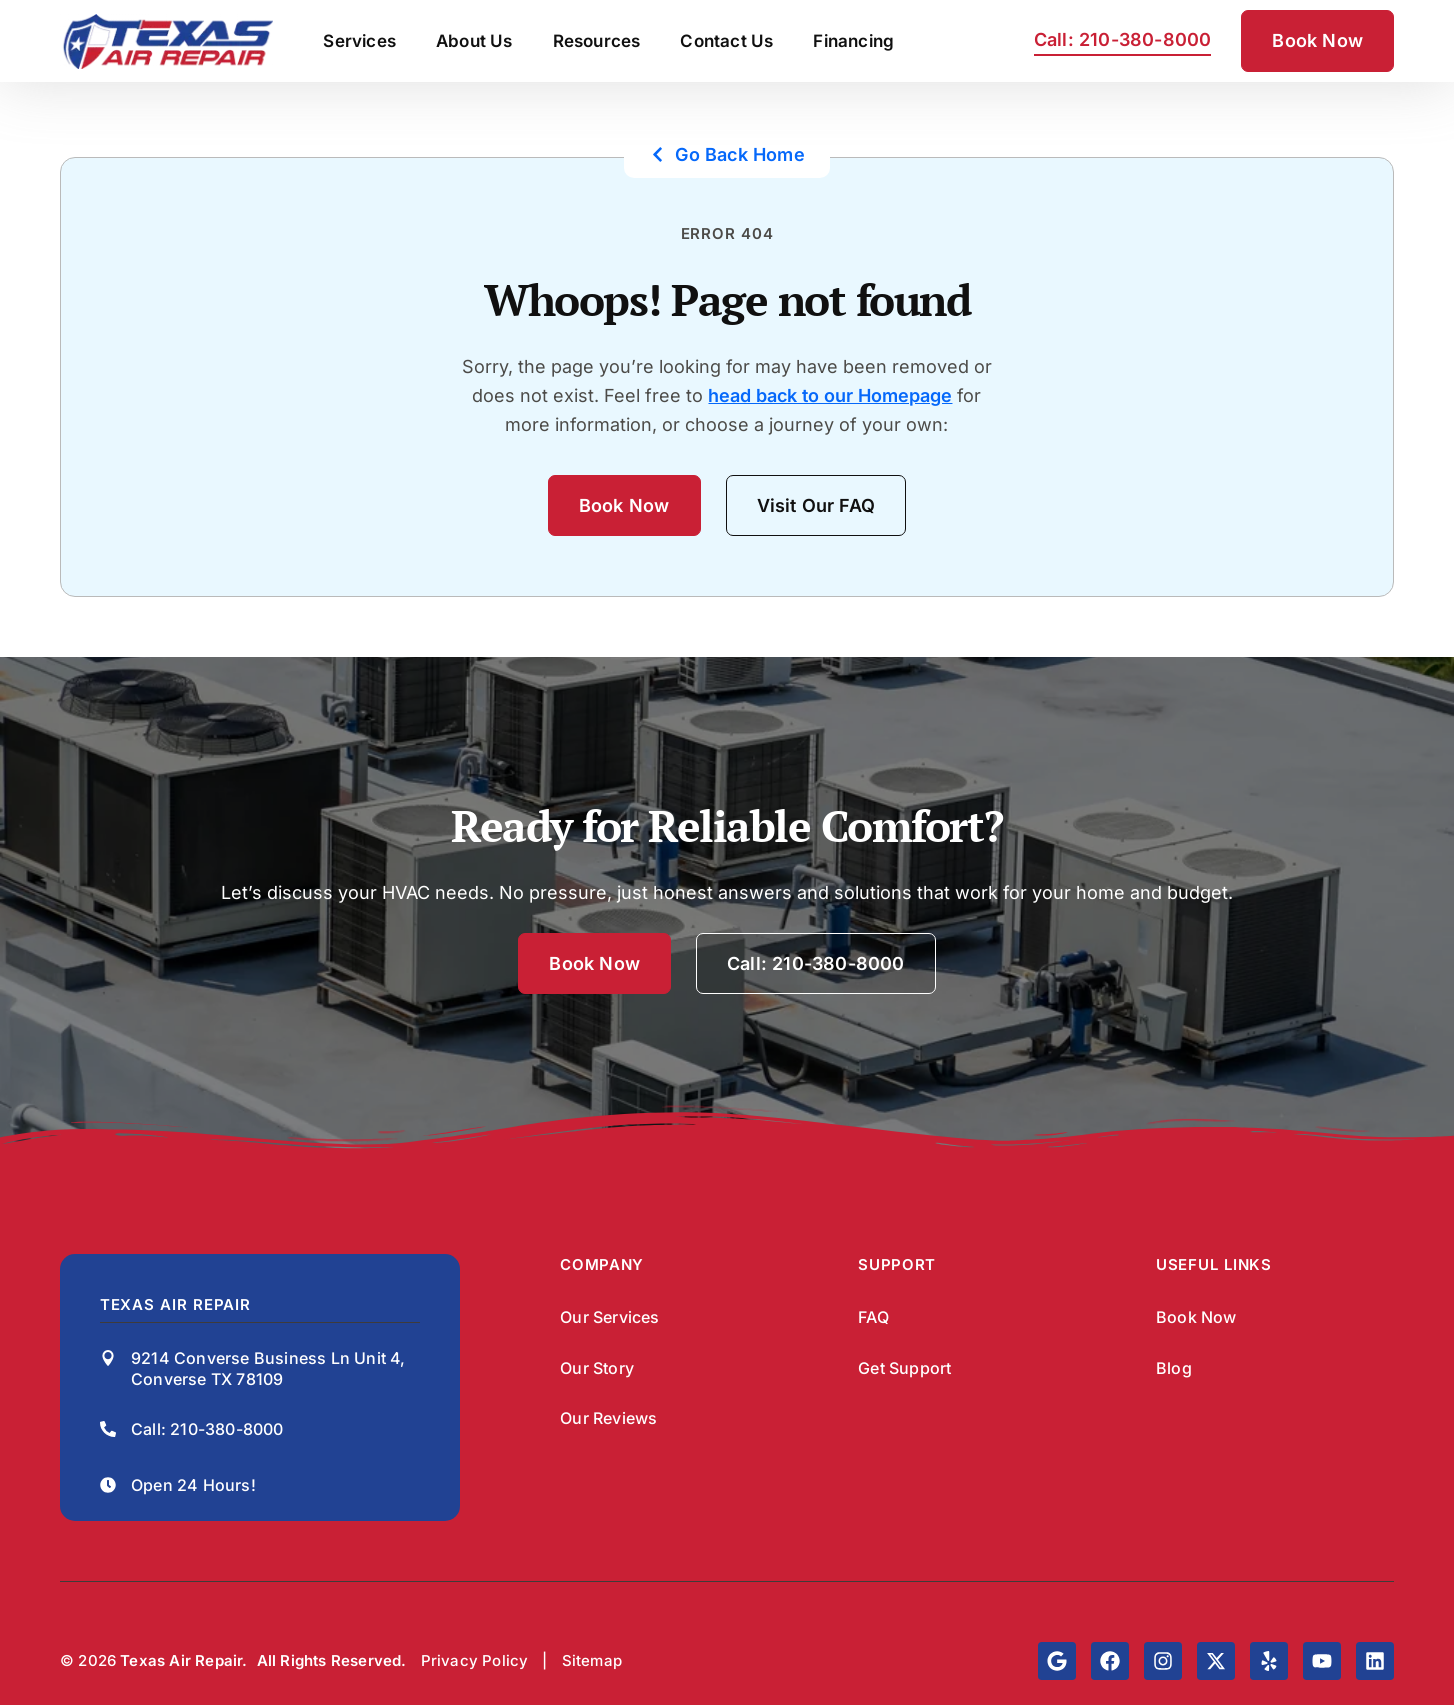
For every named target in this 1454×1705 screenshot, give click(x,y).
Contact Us (726, 41)
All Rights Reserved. (332, 1660)
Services (359, 41)
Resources (597, 41)
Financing (853, 41)
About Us (474, 41)
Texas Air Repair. (183, 1660)
